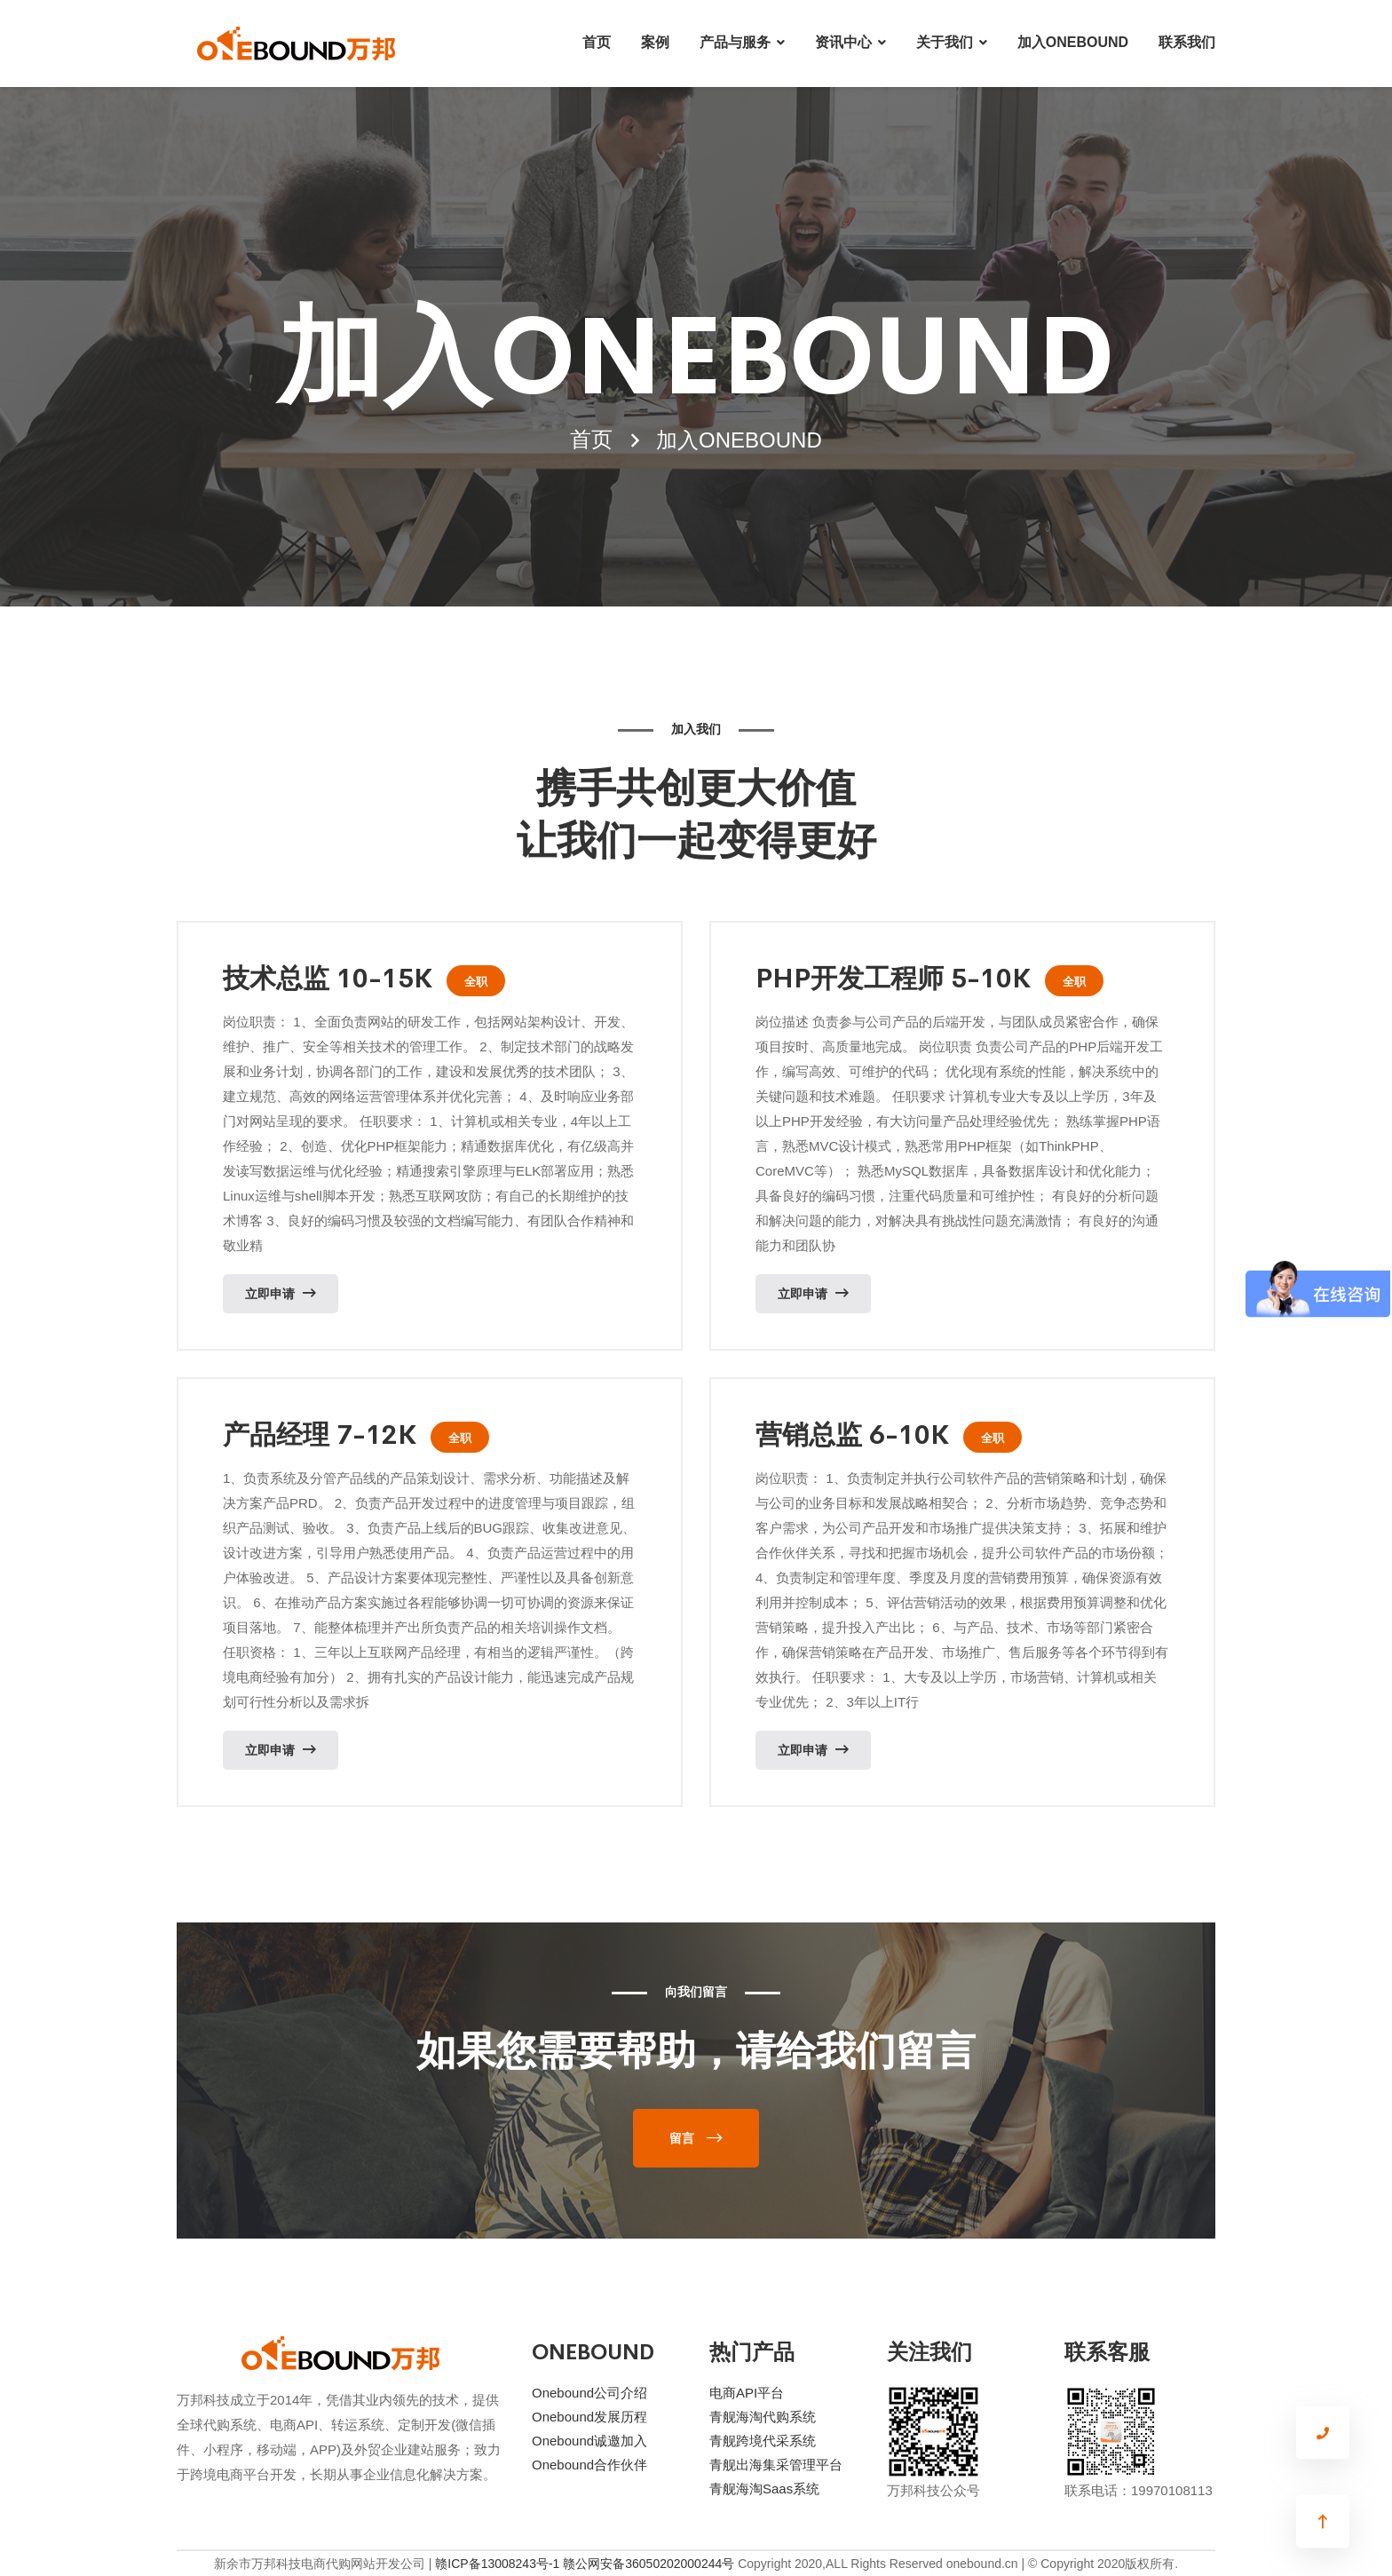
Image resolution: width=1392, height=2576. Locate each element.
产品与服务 (735, 42)
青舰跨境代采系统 (762, 2440)
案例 (655, 42)
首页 (596, 42)
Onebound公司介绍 (589, 2392)
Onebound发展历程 (589, 2416)
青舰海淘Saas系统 (764, 2488)
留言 (681, 2138)
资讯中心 (843, 42)
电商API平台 (746, 2392)
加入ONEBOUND (1072, 42)
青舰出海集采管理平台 (775, 2464)
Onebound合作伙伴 (589, 2464)
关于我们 (944, 42)
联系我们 (1187, 42)
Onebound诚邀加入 (589, 2440)
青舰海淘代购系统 (762, 2416)
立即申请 (280, 1293)
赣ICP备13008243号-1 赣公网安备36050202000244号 (584, 2563)
